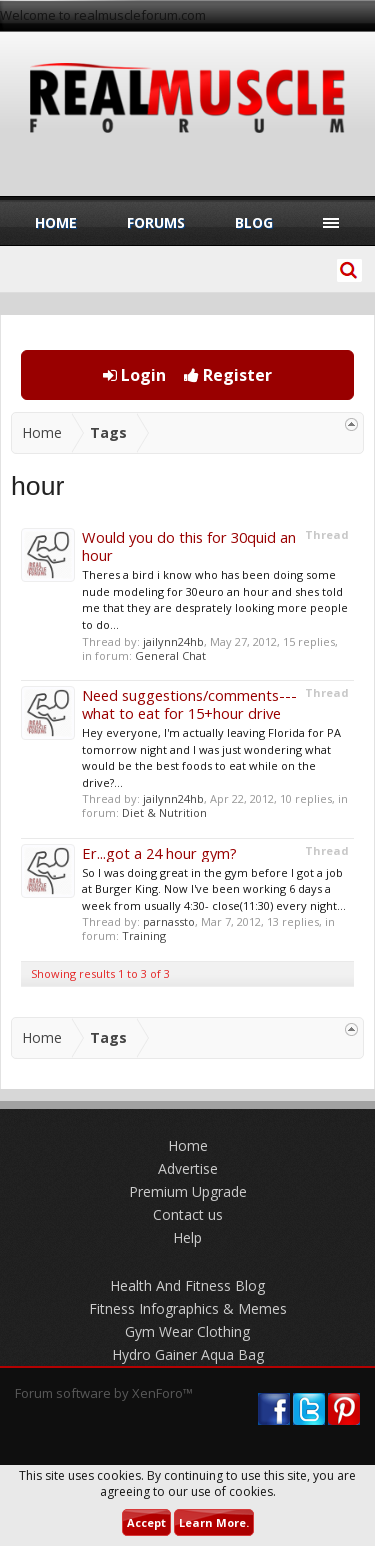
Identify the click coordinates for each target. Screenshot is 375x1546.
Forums (156, 222)
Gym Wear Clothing (187, 1331)
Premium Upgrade (188, 1191)
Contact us (188, 1214)
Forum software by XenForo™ (104, 1393)
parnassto (169, 921)
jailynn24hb (173, 641)
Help (187, 1237)
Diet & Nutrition (164, 812)
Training (144, 935)
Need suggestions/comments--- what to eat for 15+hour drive (189, 704)
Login (134, 375)
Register (228, 375)
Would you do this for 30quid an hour (189, 546)
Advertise (188, 1168)
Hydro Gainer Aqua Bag (188, 1354)
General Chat (170, 655)
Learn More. (214, 1522)
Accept (146, 1522)
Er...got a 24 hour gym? (159, 853)
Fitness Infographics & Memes (188, 1308)
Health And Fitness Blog (187, 1285)
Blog (254, 222)
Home (56, 222)
